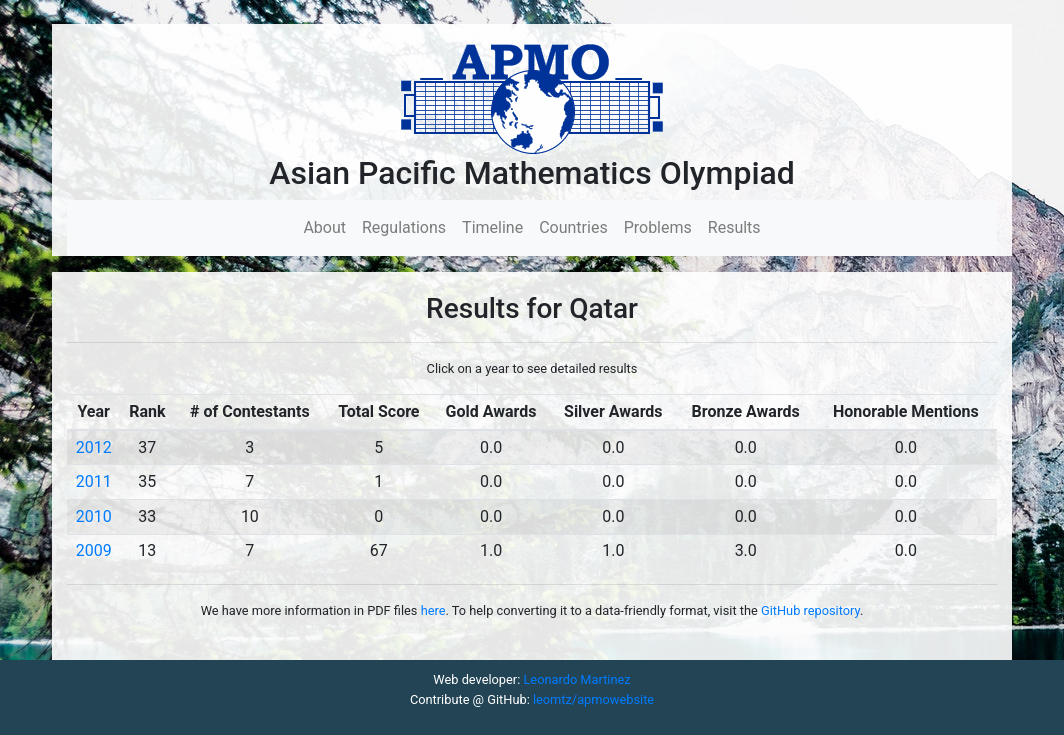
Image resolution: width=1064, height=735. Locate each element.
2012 (94, 447)
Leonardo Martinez (576, 679)
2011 (94, 481)
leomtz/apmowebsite (593, 699)
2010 (94, 516)
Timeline (492, 227)
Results (734, 227)
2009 (94, 550)
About (328, 226)
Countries (573, 227)
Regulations (404, 227)
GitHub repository (810, 610)
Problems (658, 227)
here (433, 610)
